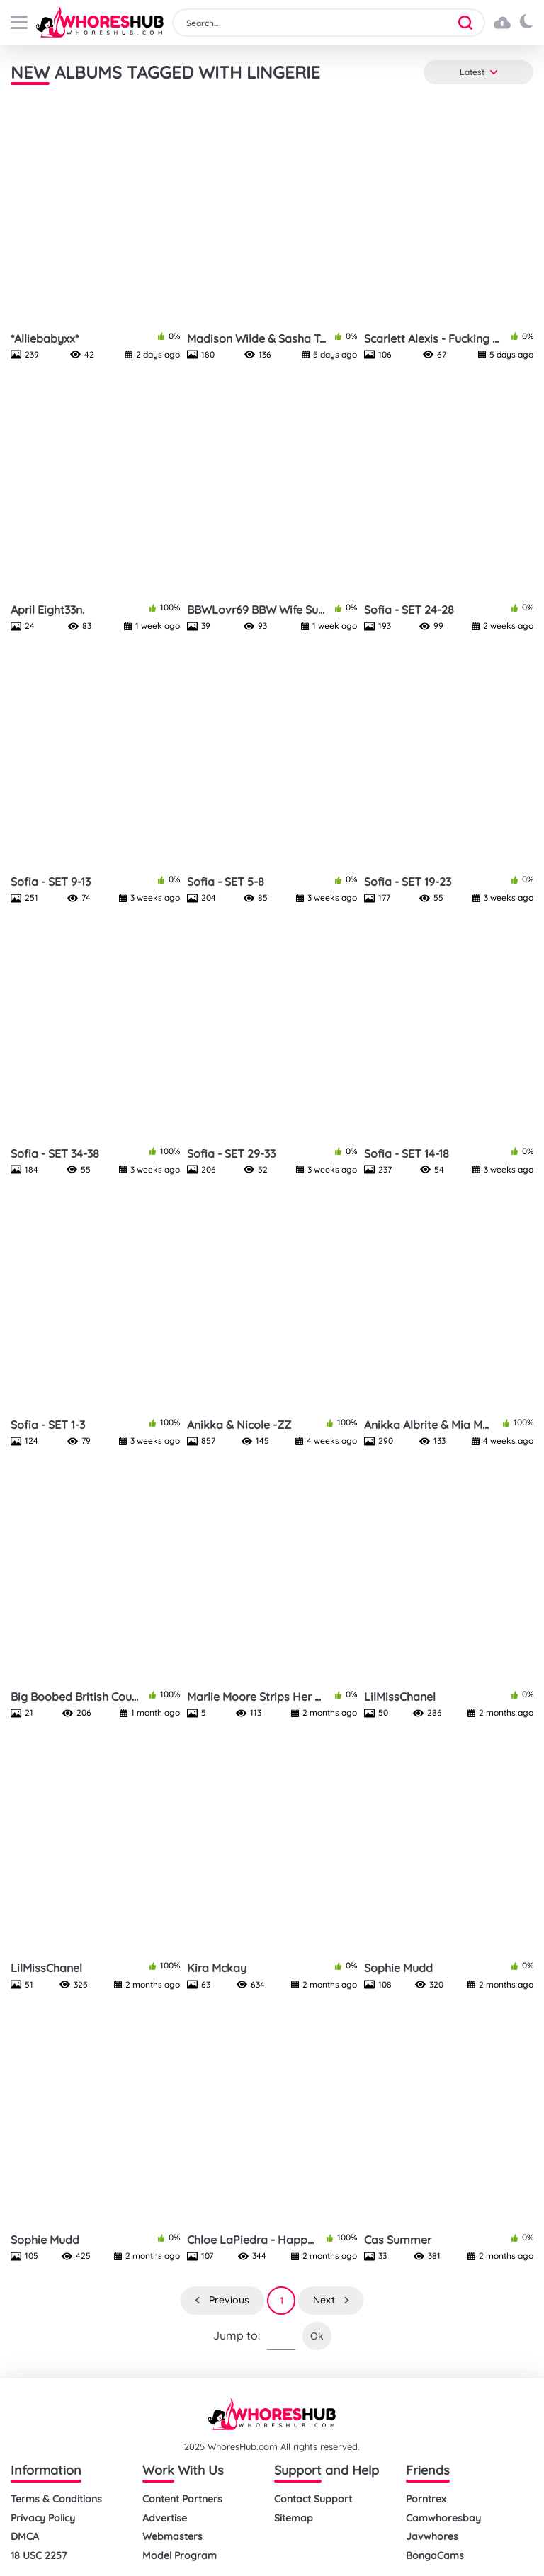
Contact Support (313, 2499)
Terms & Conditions (56, 2499)
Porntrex (426, 2499)
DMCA (25, 2537)
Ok (317, 2336)
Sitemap (293, 2518)
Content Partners (182, 2499)
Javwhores (432, 2537)
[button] (470, 22)
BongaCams (435, 2556)
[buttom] (19, 22)
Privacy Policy (43, 2518)
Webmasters (172, 2537)
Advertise (164, 2518)
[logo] (100, 22)
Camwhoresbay (443, 2518)
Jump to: (236, 2335)
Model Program (179, 2556)
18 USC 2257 (39, 2556)
